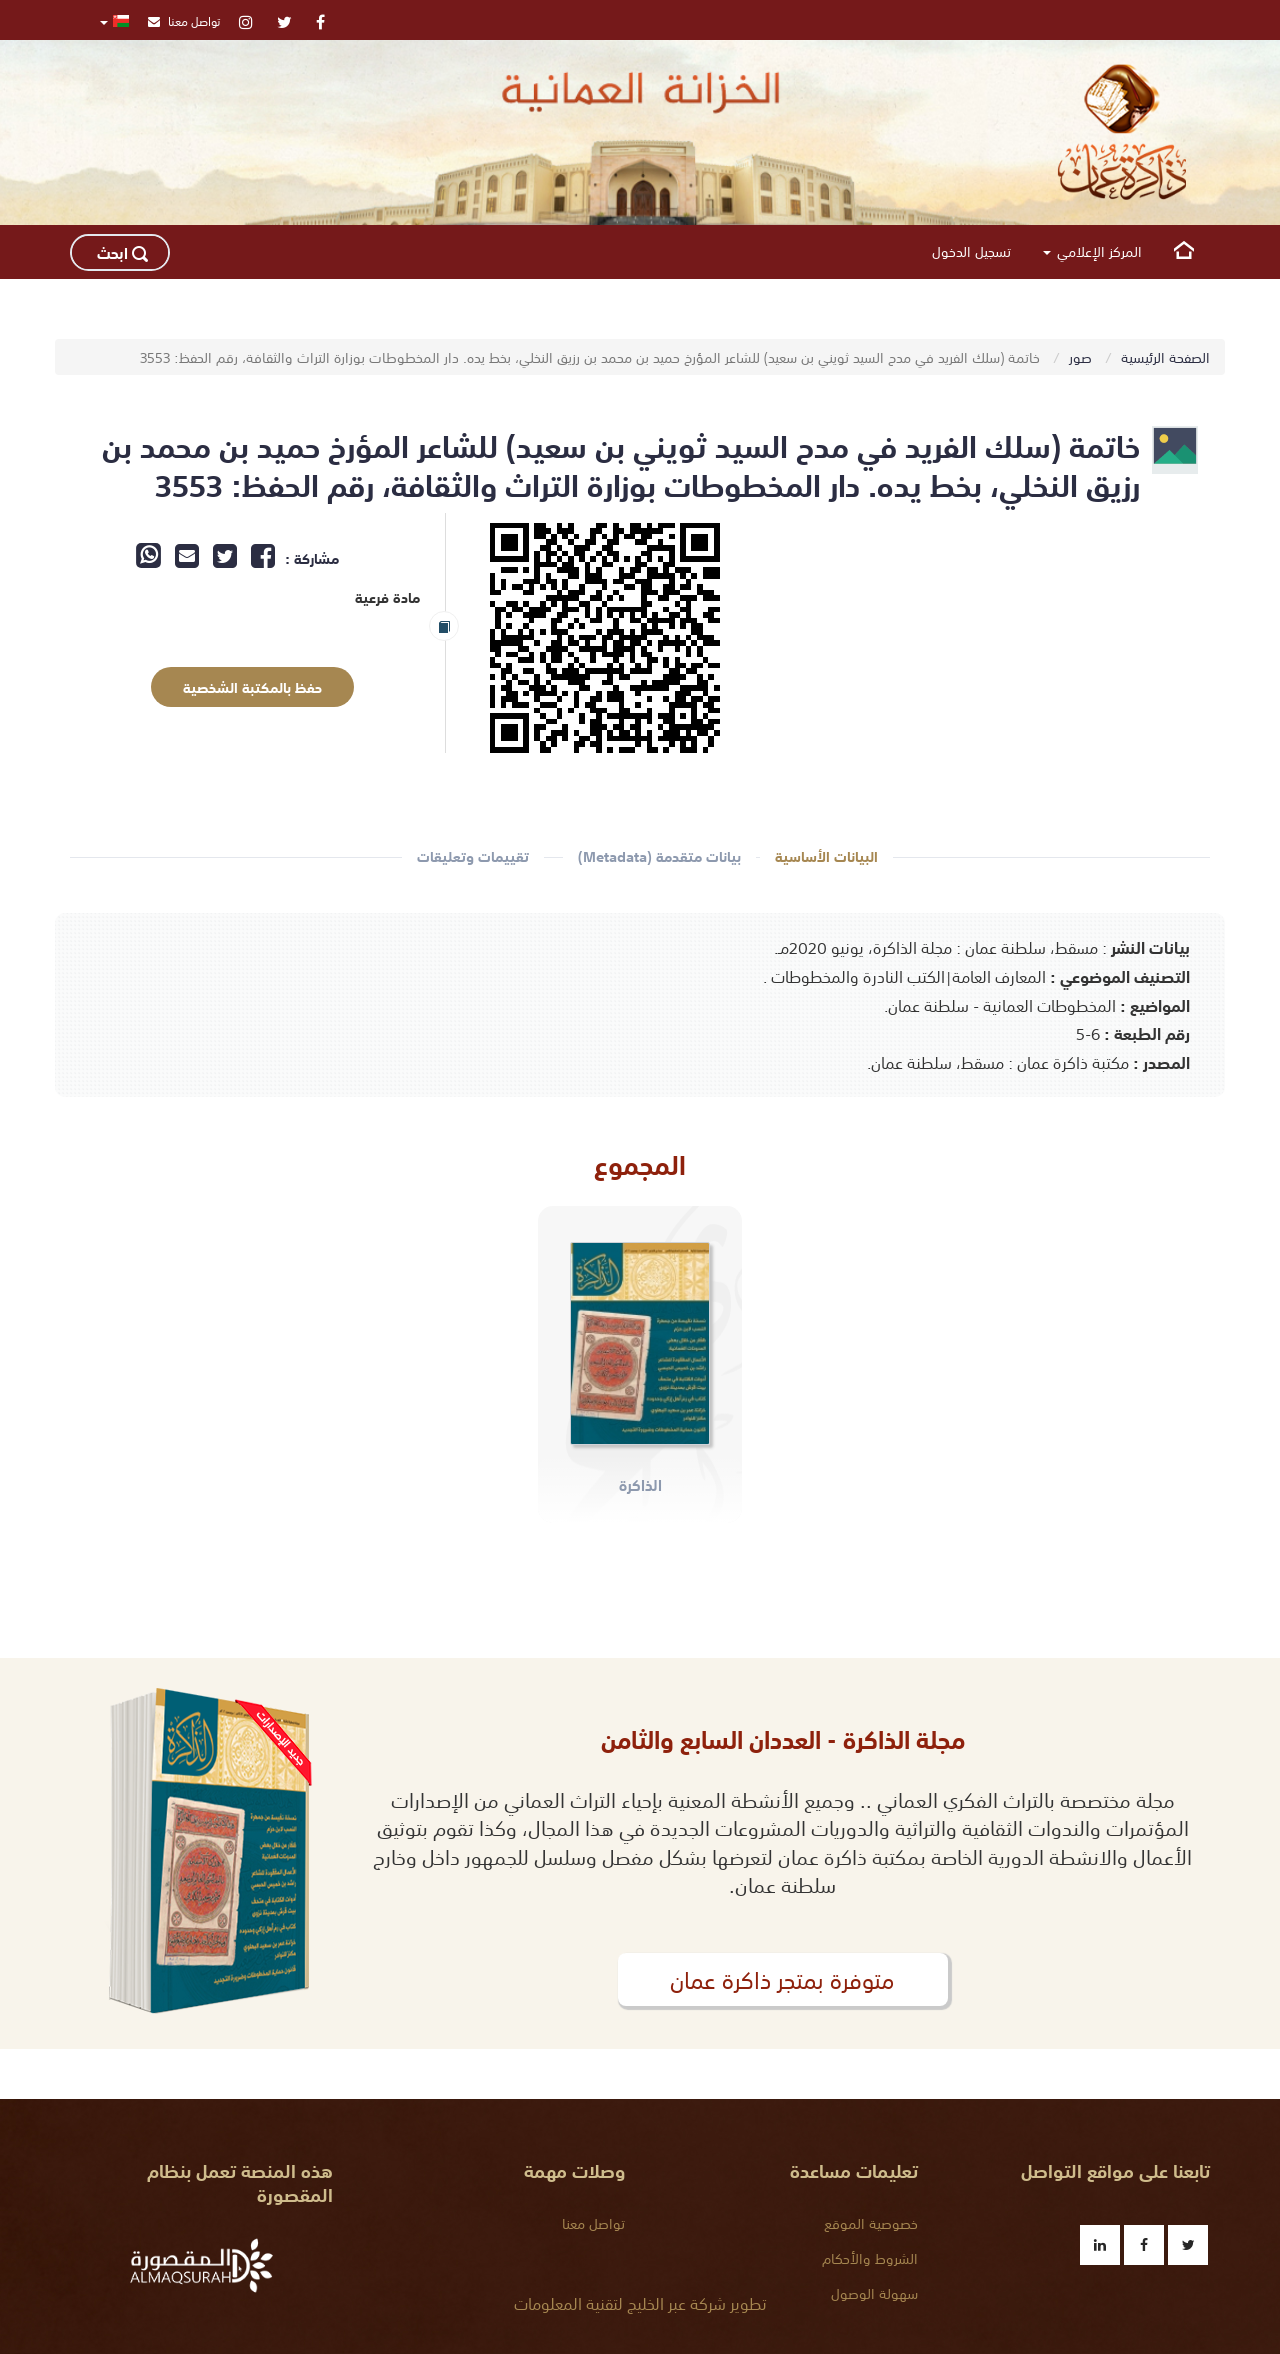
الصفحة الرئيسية (1165, 357)
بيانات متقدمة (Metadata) (659, 857)
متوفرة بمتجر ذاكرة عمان (782, 1978)
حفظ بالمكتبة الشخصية (237, 688)
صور (1082, 357)
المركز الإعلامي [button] (1092, 251)
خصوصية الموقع (871, 2223)
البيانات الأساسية (826, 857)
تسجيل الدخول (971, 251)
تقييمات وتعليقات (473, 857)
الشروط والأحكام (870, 2258)
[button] (114, 20)
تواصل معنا (184, 20)
